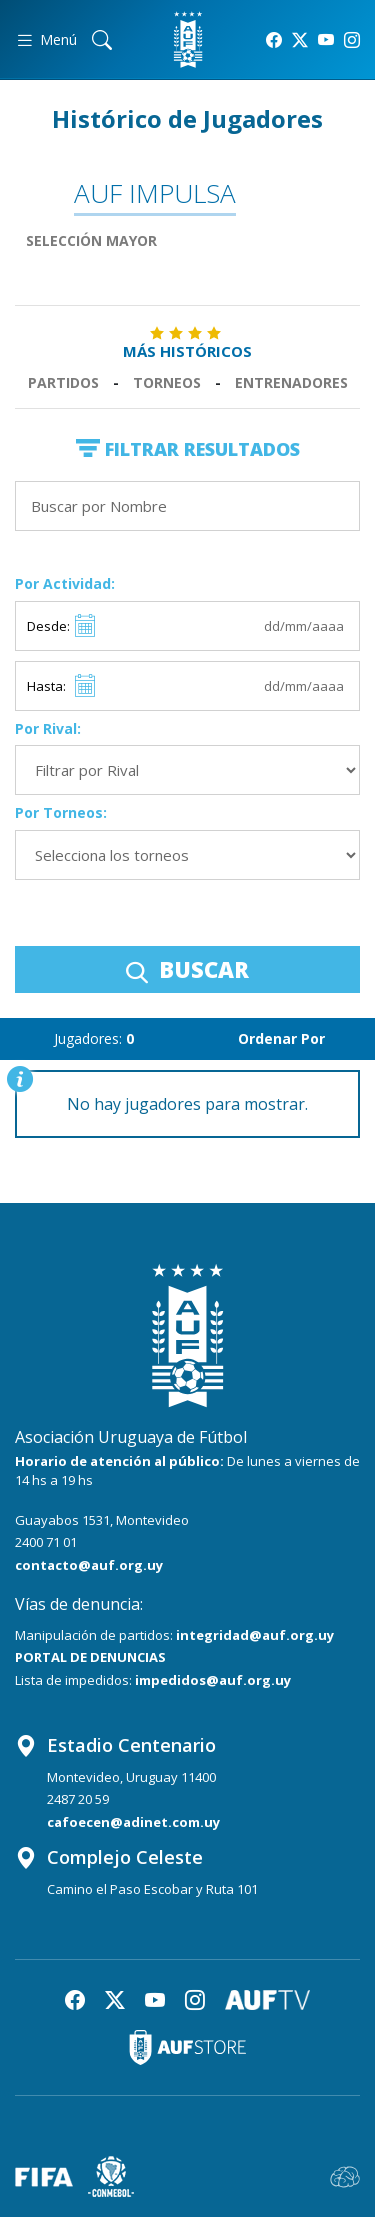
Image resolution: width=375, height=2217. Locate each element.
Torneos (167, 382)
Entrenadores (291, 382)
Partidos (63, 382)
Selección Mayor (91, 240)
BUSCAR (187, 969)
